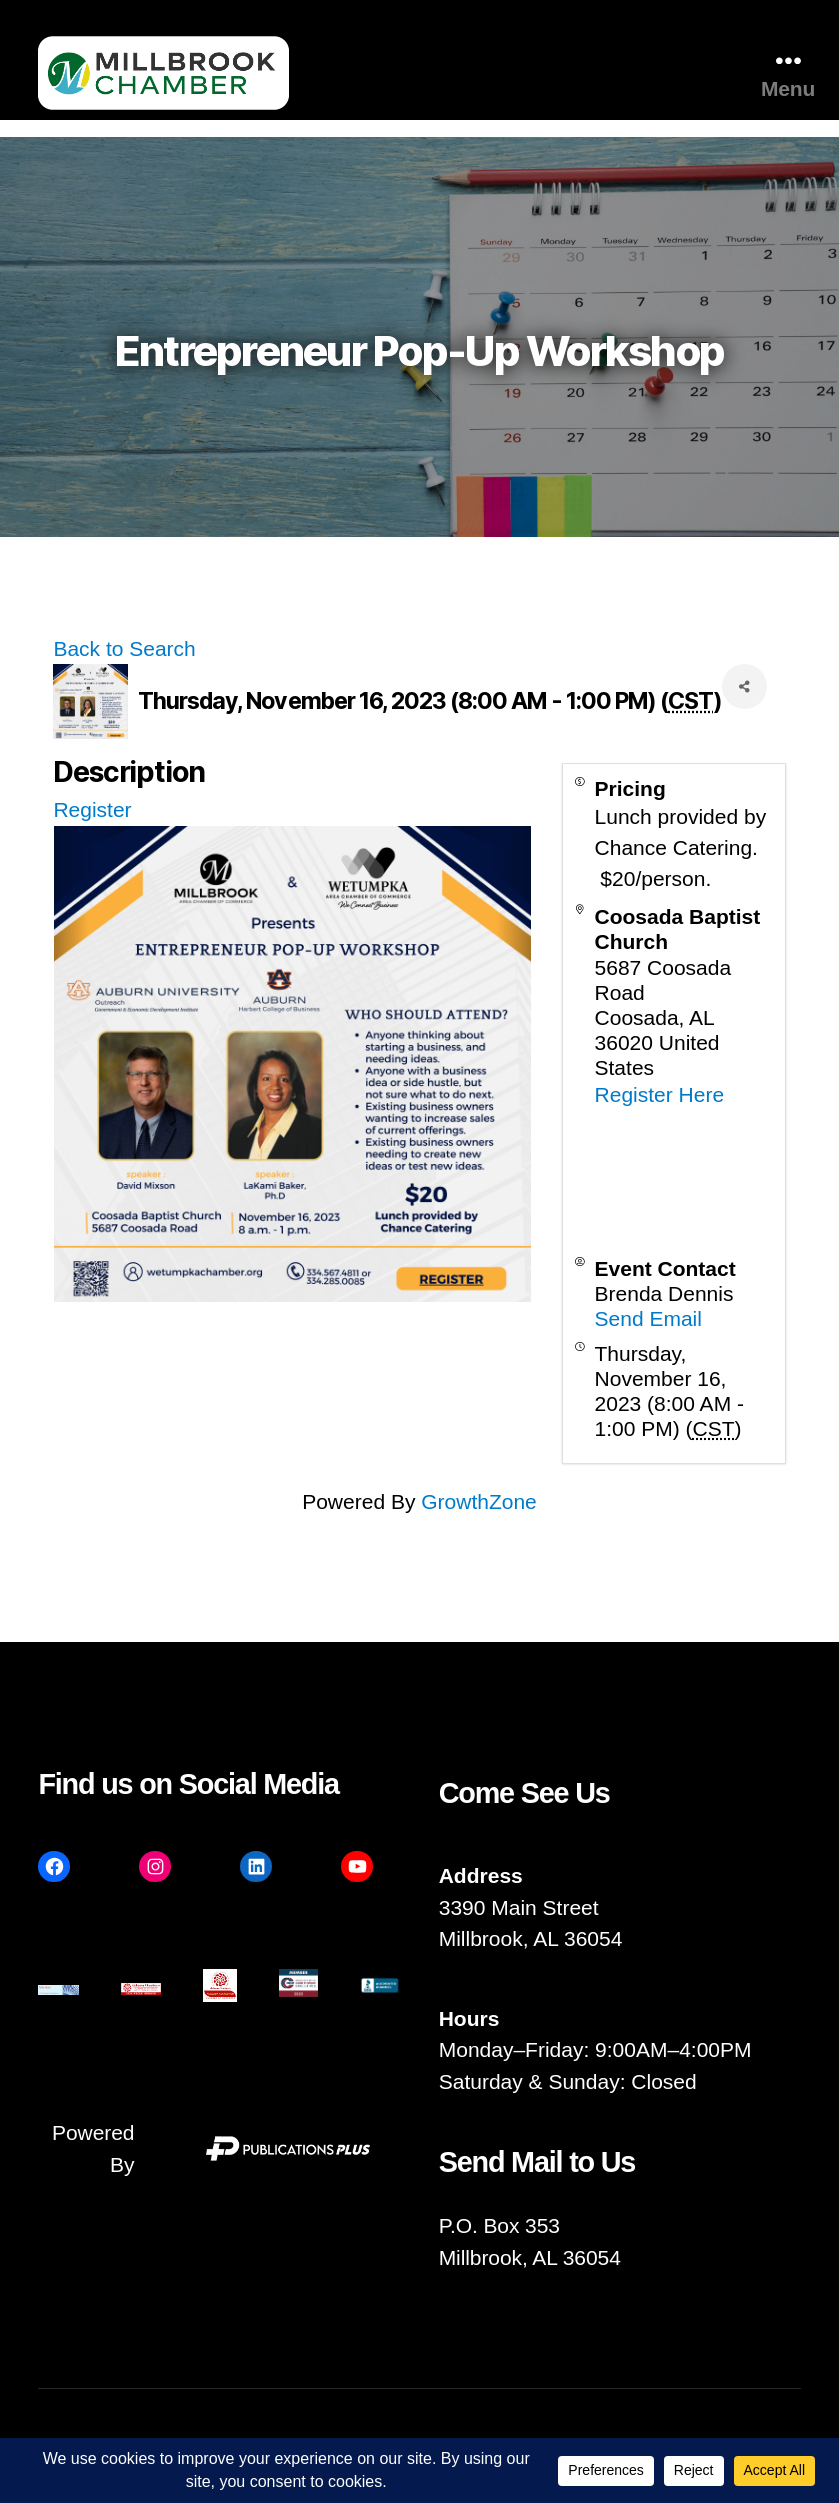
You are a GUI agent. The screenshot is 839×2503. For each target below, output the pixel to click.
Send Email (648, 1318)
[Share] (744, 686)
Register (92, 809)
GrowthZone (479, 1501)
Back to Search (124, 648)
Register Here (660, 1094)
